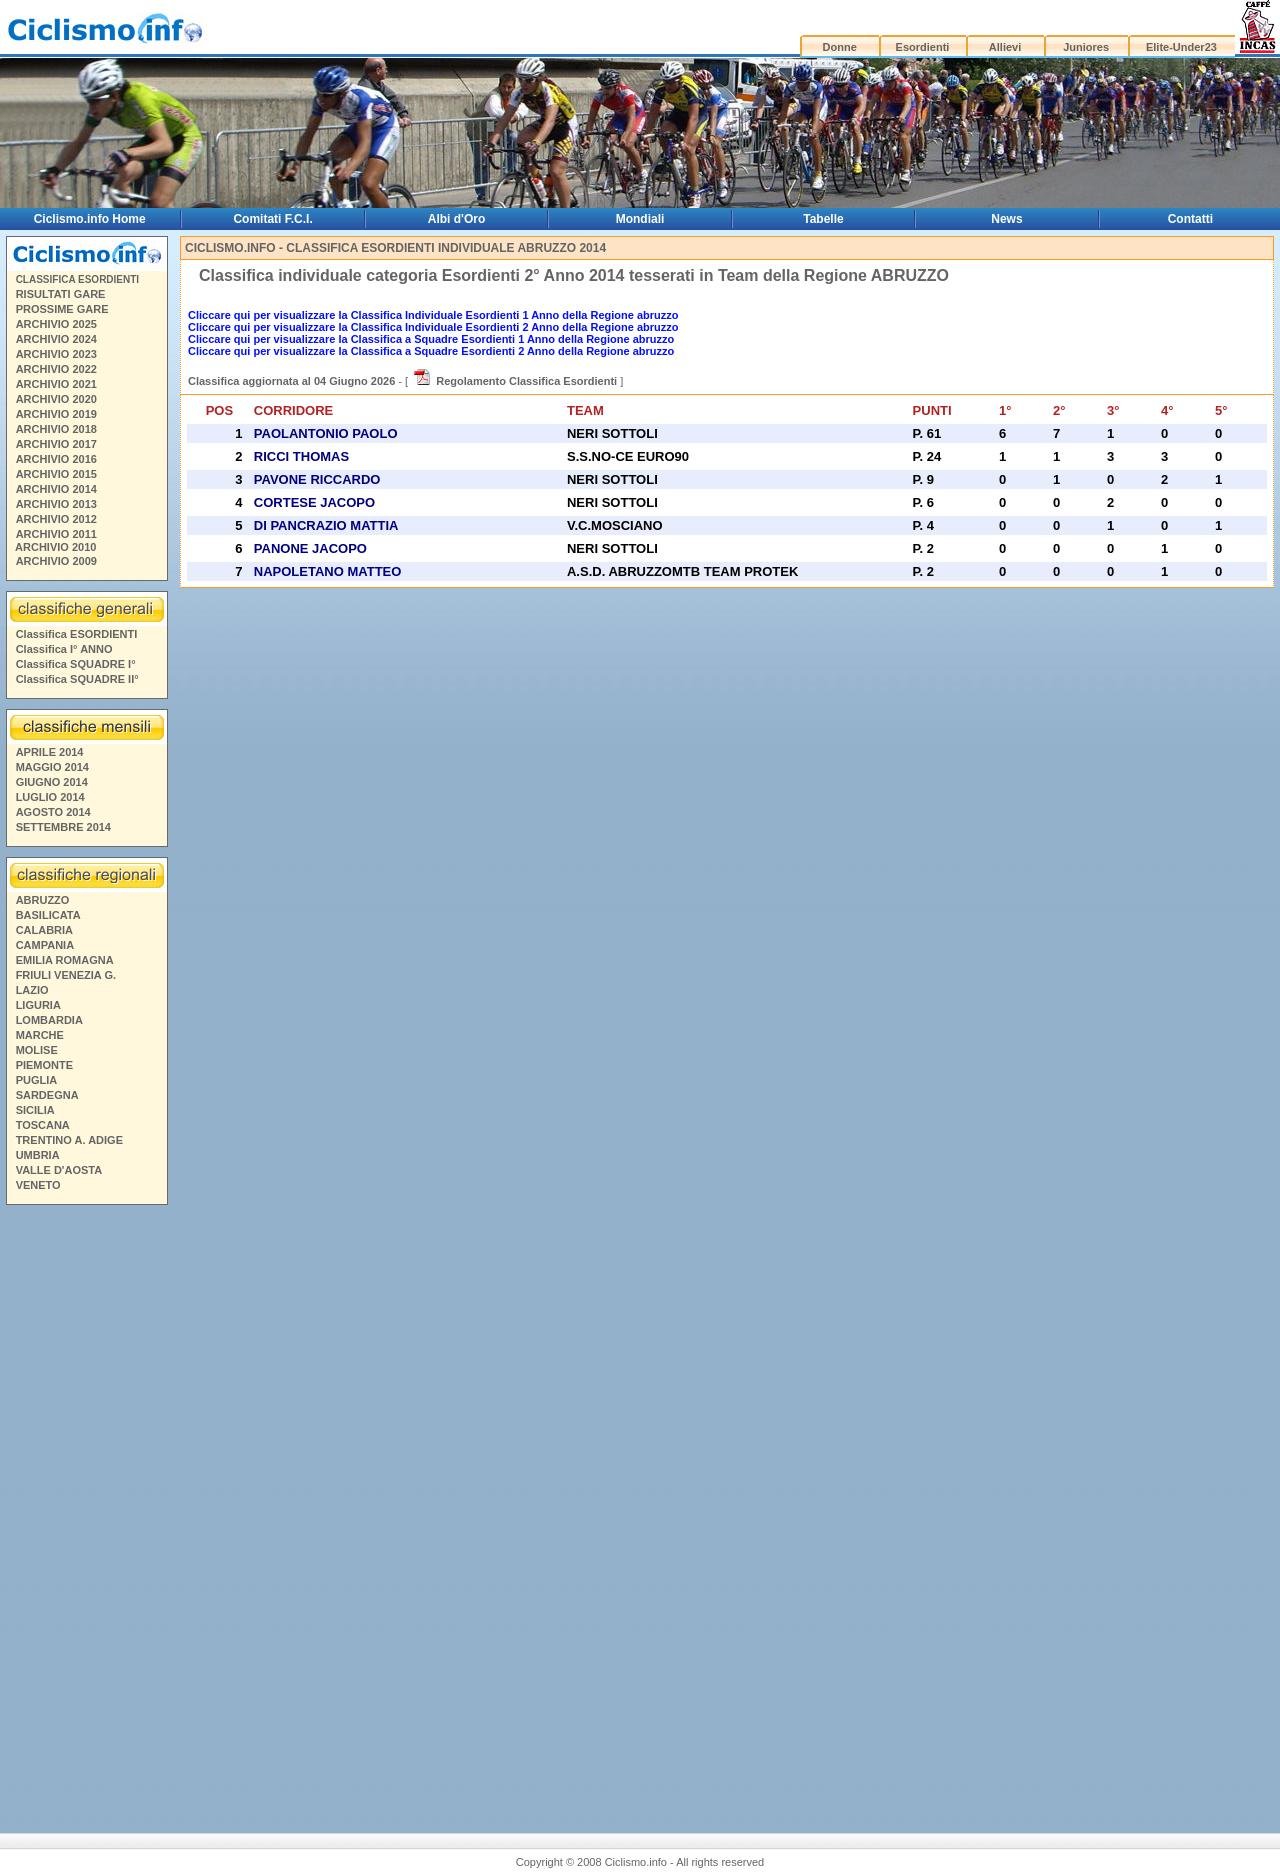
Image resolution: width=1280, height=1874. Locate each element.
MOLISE (37, 1050)
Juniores (1086, 47)
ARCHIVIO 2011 (56, 534)
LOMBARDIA (49, 1020)
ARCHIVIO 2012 (56, 519)
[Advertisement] (86, 1505)
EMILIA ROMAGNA (65, 960)
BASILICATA (48, 915)
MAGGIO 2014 (52, 767)
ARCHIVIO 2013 (56, 504)
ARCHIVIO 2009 (56, 561)
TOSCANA (43, 1125)
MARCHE (40, 1035)
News (1006, 219)
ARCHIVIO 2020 (56, 399)
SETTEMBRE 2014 (63, 827)
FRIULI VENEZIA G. (66, 975)
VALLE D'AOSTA (59, 1170)
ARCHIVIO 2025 (56, 324)
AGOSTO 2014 (53, 812)
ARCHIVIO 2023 (56, 354)
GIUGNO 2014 (52, 782)
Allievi (1005, 47)
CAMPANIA (45, 945)
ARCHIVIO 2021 (56, 384)
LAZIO (32, 990)
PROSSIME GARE (62, 309)
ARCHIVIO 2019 (56, 414)
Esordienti (923, 47)
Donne (840, 47)
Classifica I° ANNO (64, 649)
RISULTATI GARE (61, 294)
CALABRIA (44, 930)
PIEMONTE (44, 1065)
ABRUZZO (43, 900)
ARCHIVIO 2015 (56, 474)
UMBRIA (38, 1155)
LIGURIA (38, 1005)
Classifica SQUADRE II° (77, 679)
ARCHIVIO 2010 (55, 547)
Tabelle (823, 219)
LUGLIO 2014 (50, 797)
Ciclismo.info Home (90, 219)
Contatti (1190, 219)
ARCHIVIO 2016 (56, 459)
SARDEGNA (47, 1095)
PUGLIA (37, 1080)
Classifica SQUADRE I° (76, 664)
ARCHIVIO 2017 (56, 444)
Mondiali (640, 219)
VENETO (38, 1185)
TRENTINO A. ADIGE (69, 1140)
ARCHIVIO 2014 (56, 489)
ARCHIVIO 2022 (56, 369)
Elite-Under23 (1181, 47)
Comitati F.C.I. (272, 219)
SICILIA (35, 1110)
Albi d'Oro (457, 219)
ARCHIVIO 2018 (56, 429)
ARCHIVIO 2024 (56, 339)
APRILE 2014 (50, 752)
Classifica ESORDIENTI (77, 634)
